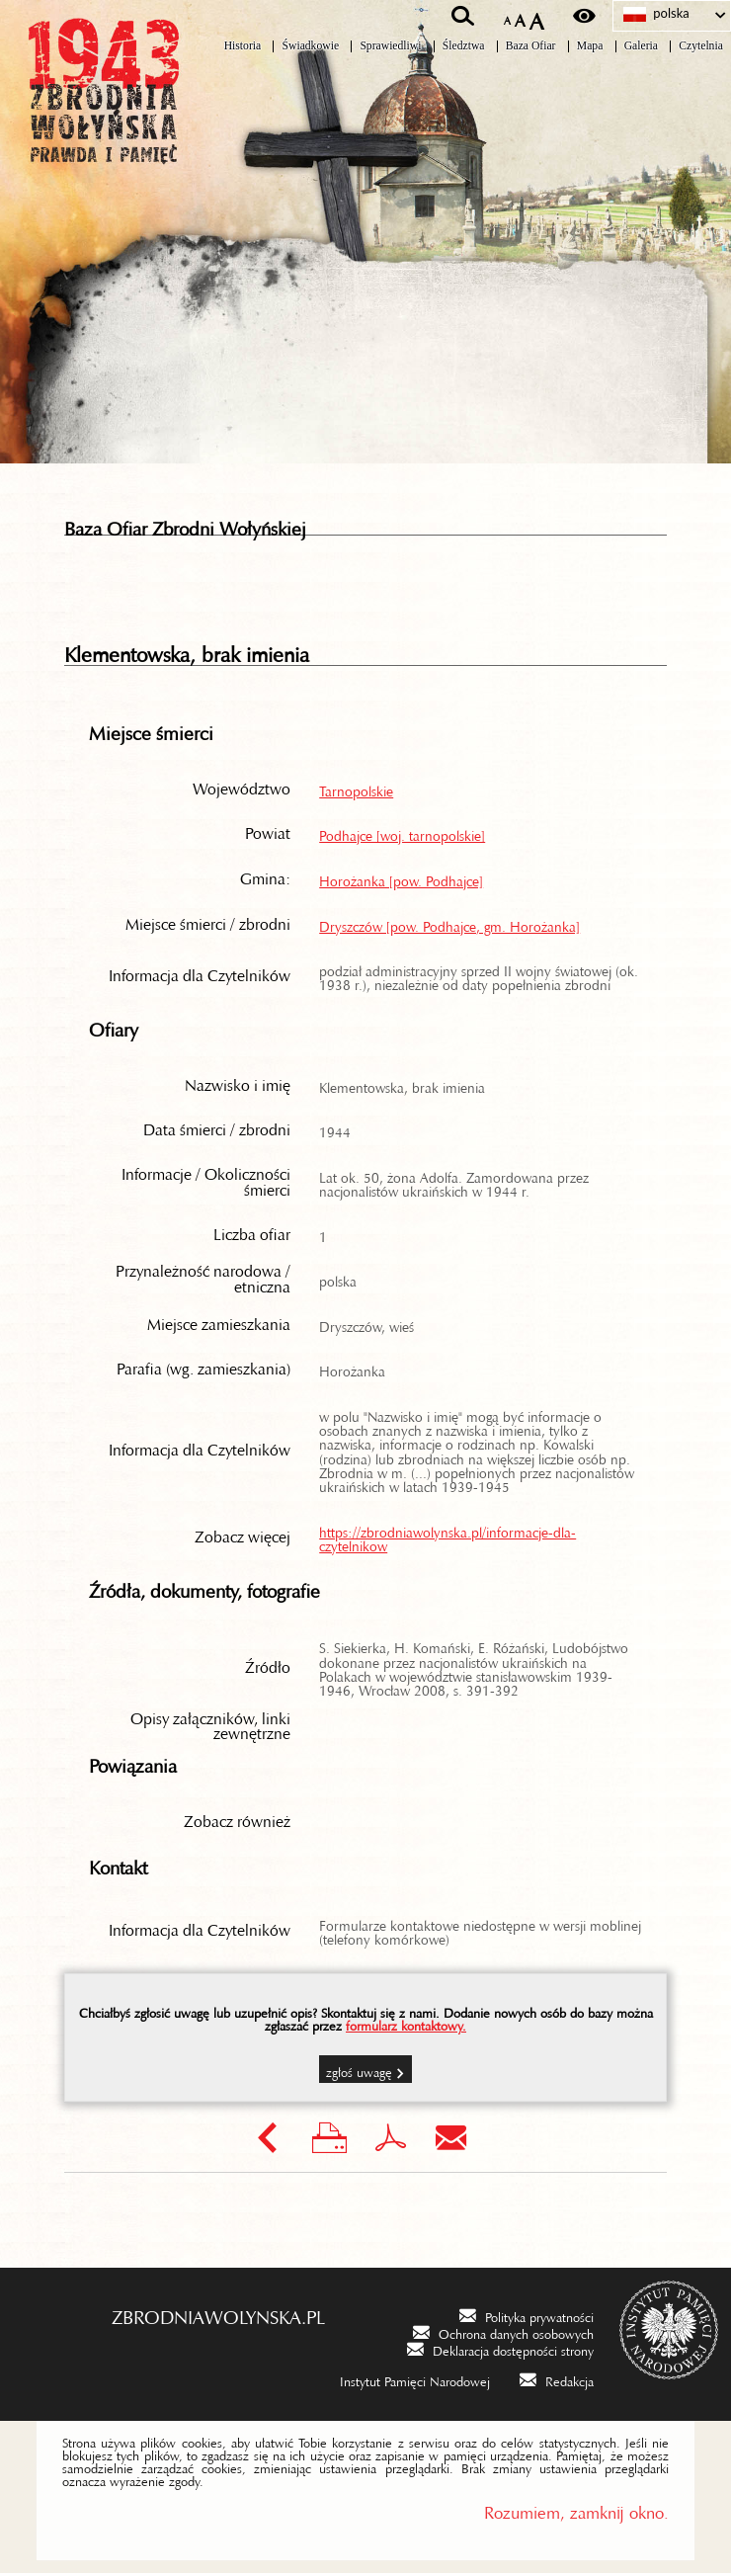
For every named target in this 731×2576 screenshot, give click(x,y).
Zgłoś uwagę (359, 2072)
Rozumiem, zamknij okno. (576, 2511)
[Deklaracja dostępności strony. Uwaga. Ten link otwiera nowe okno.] (500, 2352)
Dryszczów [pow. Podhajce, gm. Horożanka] (449, 926)
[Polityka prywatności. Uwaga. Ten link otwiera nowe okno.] (526, 2317)
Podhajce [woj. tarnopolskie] (402, 835)
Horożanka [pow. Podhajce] (401, 880)
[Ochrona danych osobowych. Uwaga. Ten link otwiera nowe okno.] (503, 2334)
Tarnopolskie (356, 790)
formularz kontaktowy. (406, 2026)
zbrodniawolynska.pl (218, 2315)
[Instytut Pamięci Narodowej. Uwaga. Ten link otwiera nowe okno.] (402, 2381)
